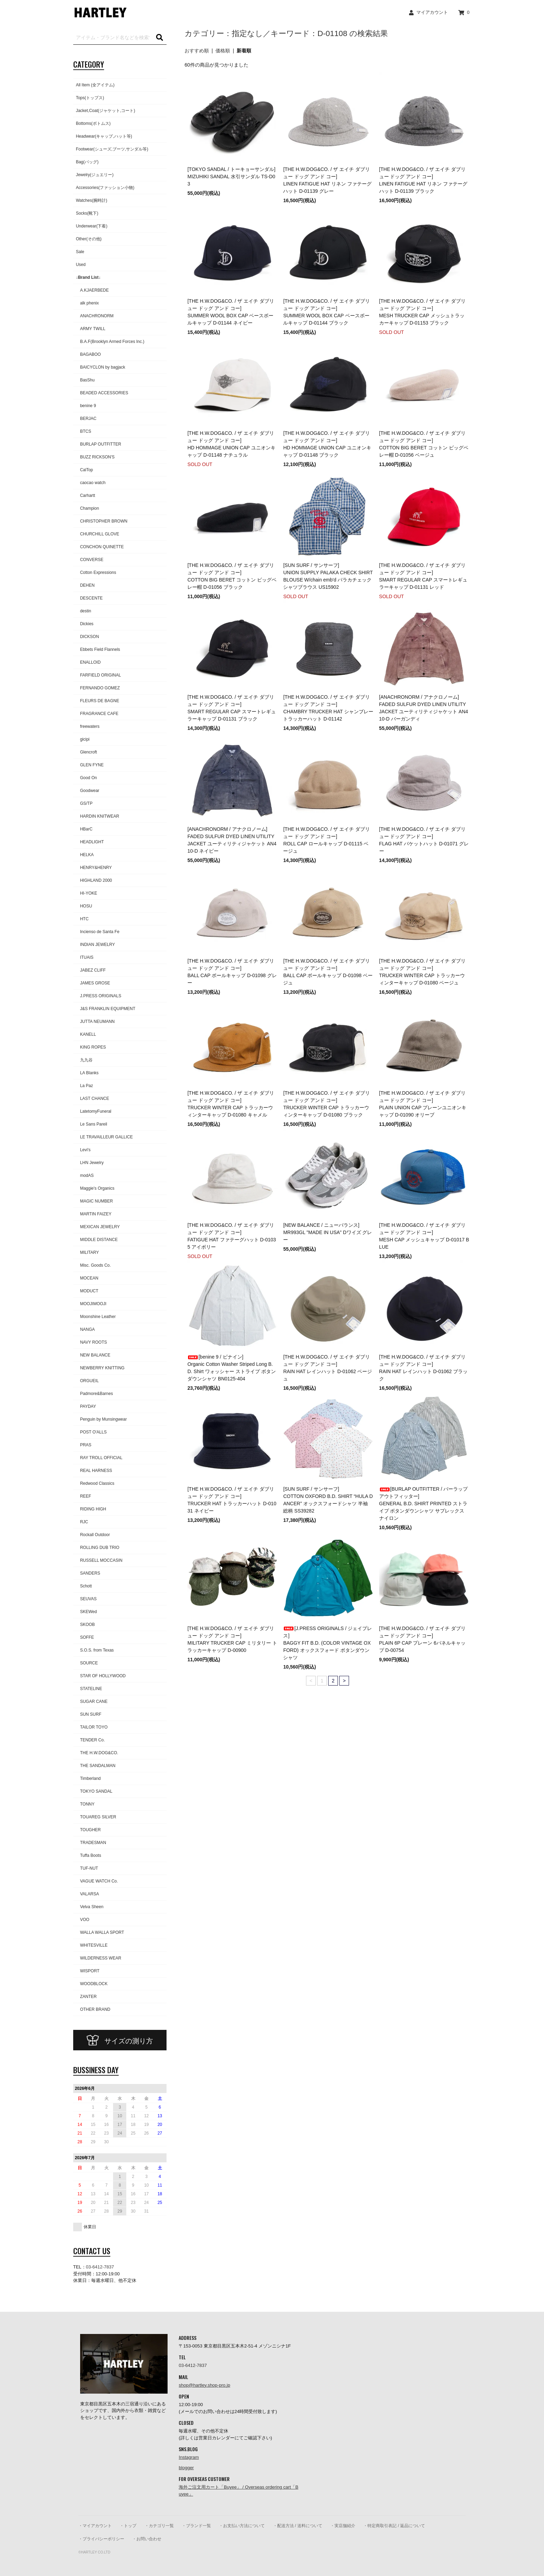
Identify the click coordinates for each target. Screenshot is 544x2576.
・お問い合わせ (146, 2538)
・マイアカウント (95, 2525)
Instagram (189, 2457)
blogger (186, 2467)
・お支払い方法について (242, 2525)
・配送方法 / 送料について (297, 2525)
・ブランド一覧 (196, 2525)
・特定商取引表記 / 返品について (394, 2525)
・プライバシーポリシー (101, 2538)
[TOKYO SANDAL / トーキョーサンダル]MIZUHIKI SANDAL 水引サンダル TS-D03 (231, 176)
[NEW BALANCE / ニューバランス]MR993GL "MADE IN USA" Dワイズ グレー (327, 1232)
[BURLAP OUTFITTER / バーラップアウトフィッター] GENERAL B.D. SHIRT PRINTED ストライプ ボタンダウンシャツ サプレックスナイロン (423, 1503)
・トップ (128, 2525)
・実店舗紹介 (342, 2525)
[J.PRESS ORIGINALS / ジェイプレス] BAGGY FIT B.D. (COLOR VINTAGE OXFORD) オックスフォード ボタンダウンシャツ (327, 1643)
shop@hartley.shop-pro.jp (204, 2385)
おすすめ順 (197, 50)
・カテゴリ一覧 (159, 2525)
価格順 (222, 50)
